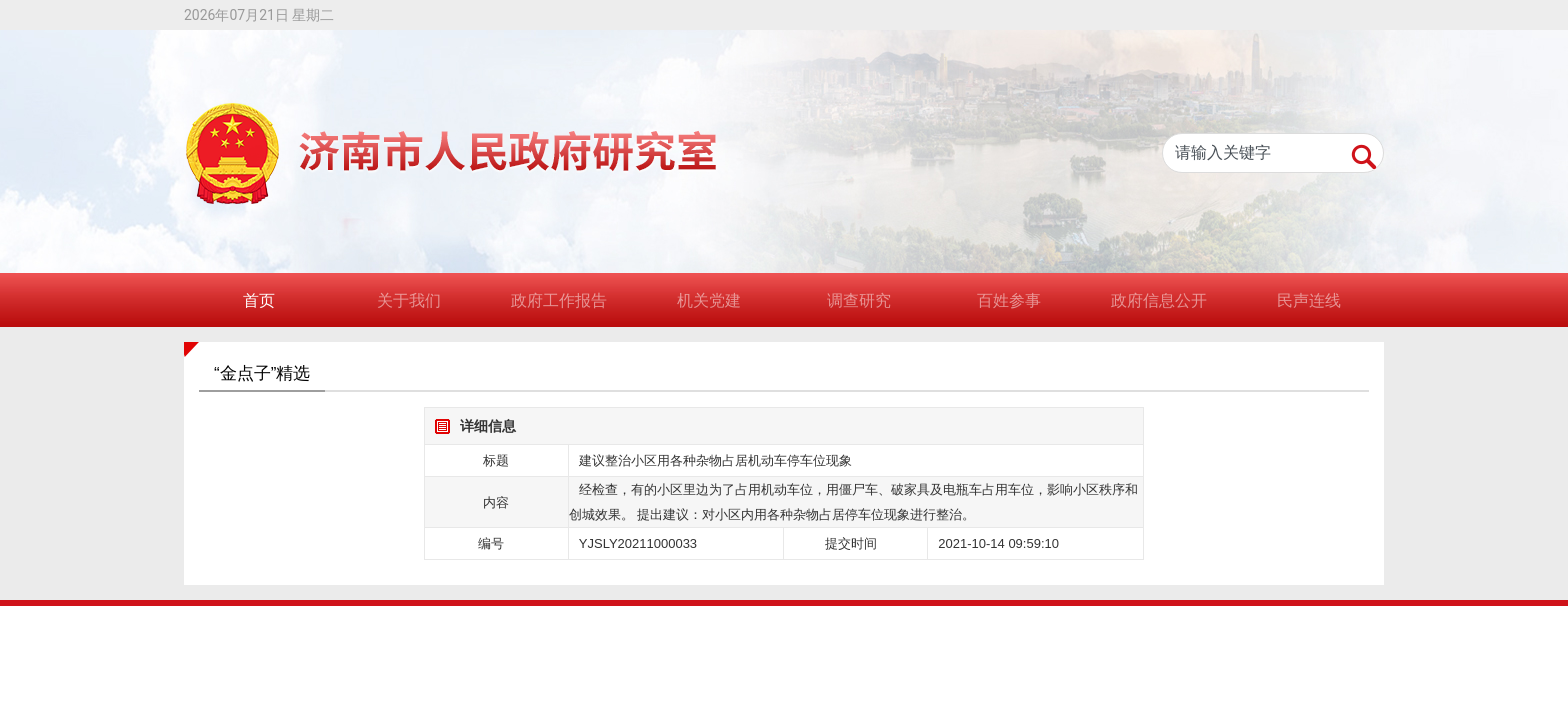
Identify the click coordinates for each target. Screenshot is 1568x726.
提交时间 (851, 543)
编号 (491, 543)
